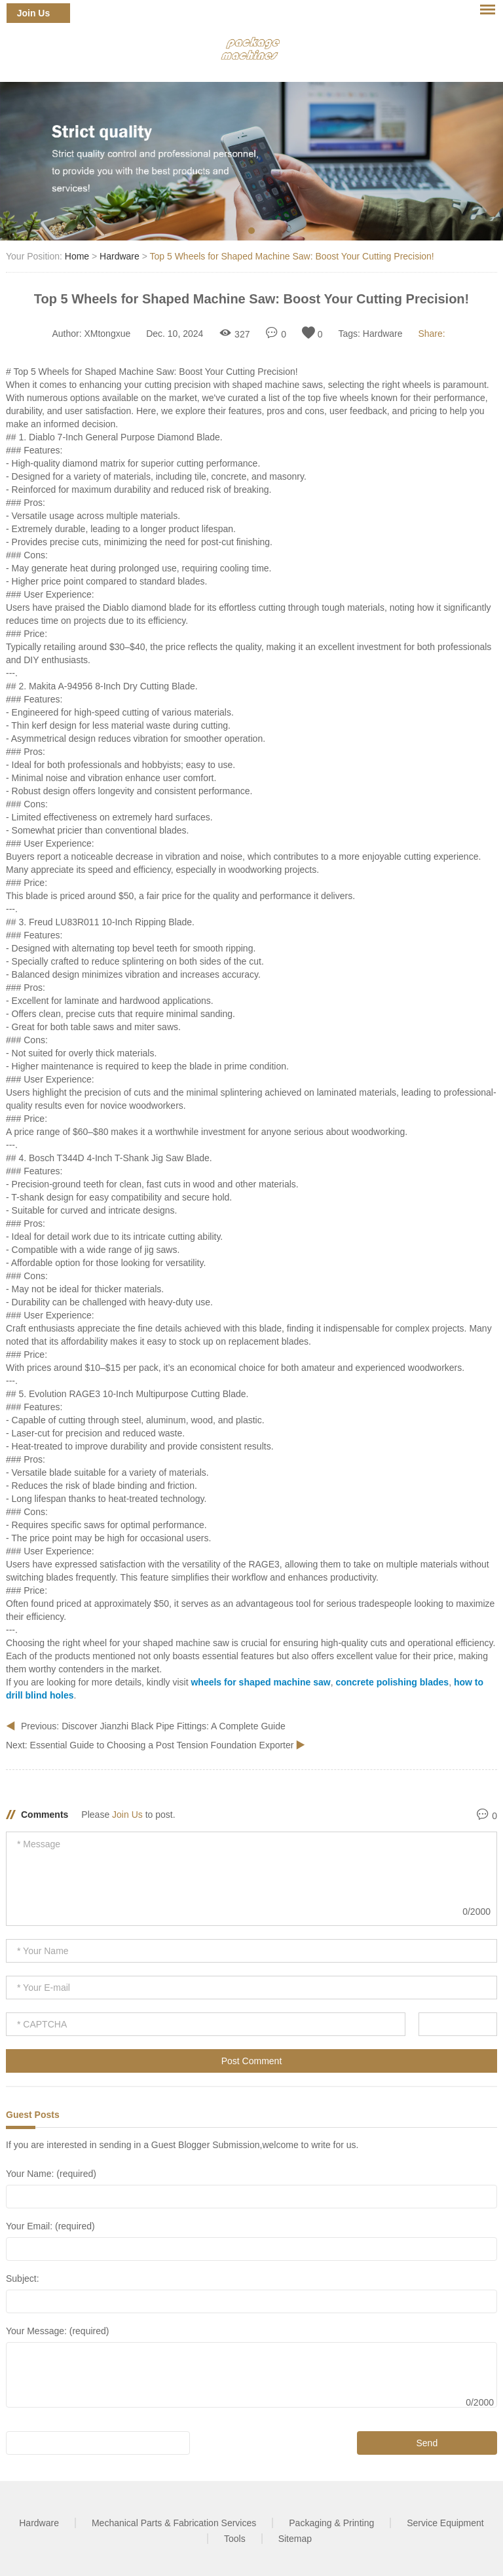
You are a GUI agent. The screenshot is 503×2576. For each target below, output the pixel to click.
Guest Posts (33, 2114)
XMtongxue (107, 333)
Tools (235, 2538)
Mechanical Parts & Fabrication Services (174, 2523)
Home (77, 256)
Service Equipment (445, 2523)
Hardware (120, 256)
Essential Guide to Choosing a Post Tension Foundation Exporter (163, 1745)
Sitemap (295, 2538)
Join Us (33, 13)
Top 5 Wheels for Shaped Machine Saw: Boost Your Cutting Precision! (292, 256)
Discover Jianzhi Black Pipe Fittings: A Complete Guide (174, 1726)
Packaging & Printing (331, 2523)
